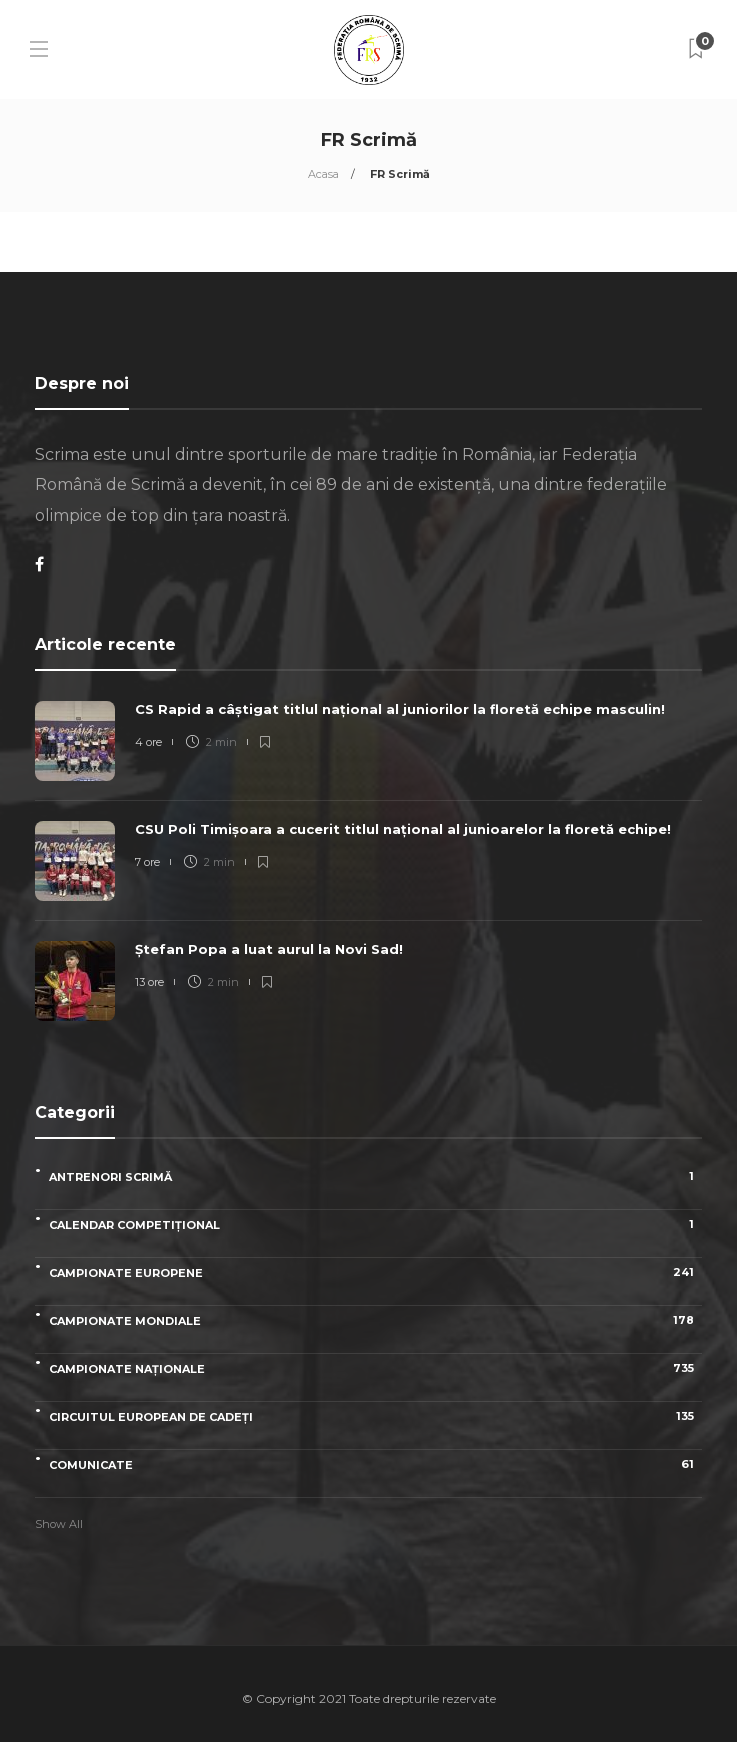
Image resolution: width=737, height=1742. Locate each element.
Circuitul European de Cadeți (375, 1416)
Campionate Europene (375, 1272)
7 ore (147, 862)
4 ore (148, 742)
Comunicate (375, 1464)
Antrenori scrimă (375, 1176)
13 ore (149, 982)
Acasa (323, 174)
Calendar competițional (375, 1224)
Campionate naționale (375, 1368)
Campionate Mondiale (375, 1320)
